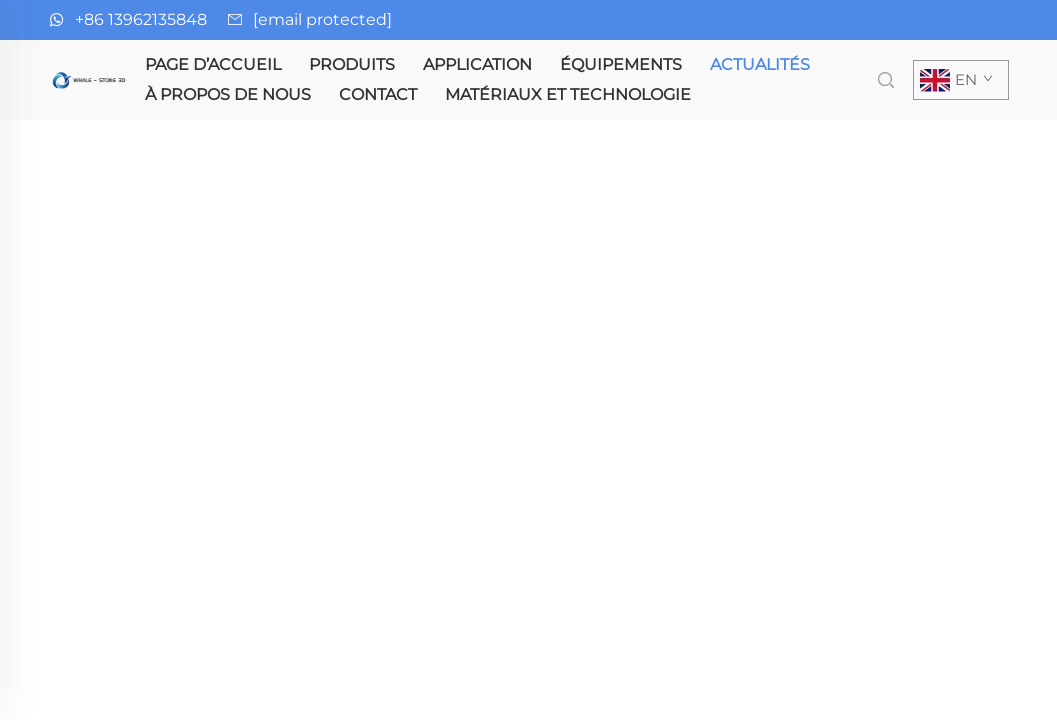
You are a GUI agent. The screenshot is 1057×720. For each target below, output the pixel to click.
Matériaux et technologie (568, 94)
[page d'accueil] (90, 78)
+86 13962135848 (141, 19)
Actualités (760, 64)
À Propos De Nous (228, 94)
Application (477, 64)
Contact (378, 94)
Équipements (621, 64)
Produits (352, 64)
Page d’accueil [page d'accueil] (213, 64)
